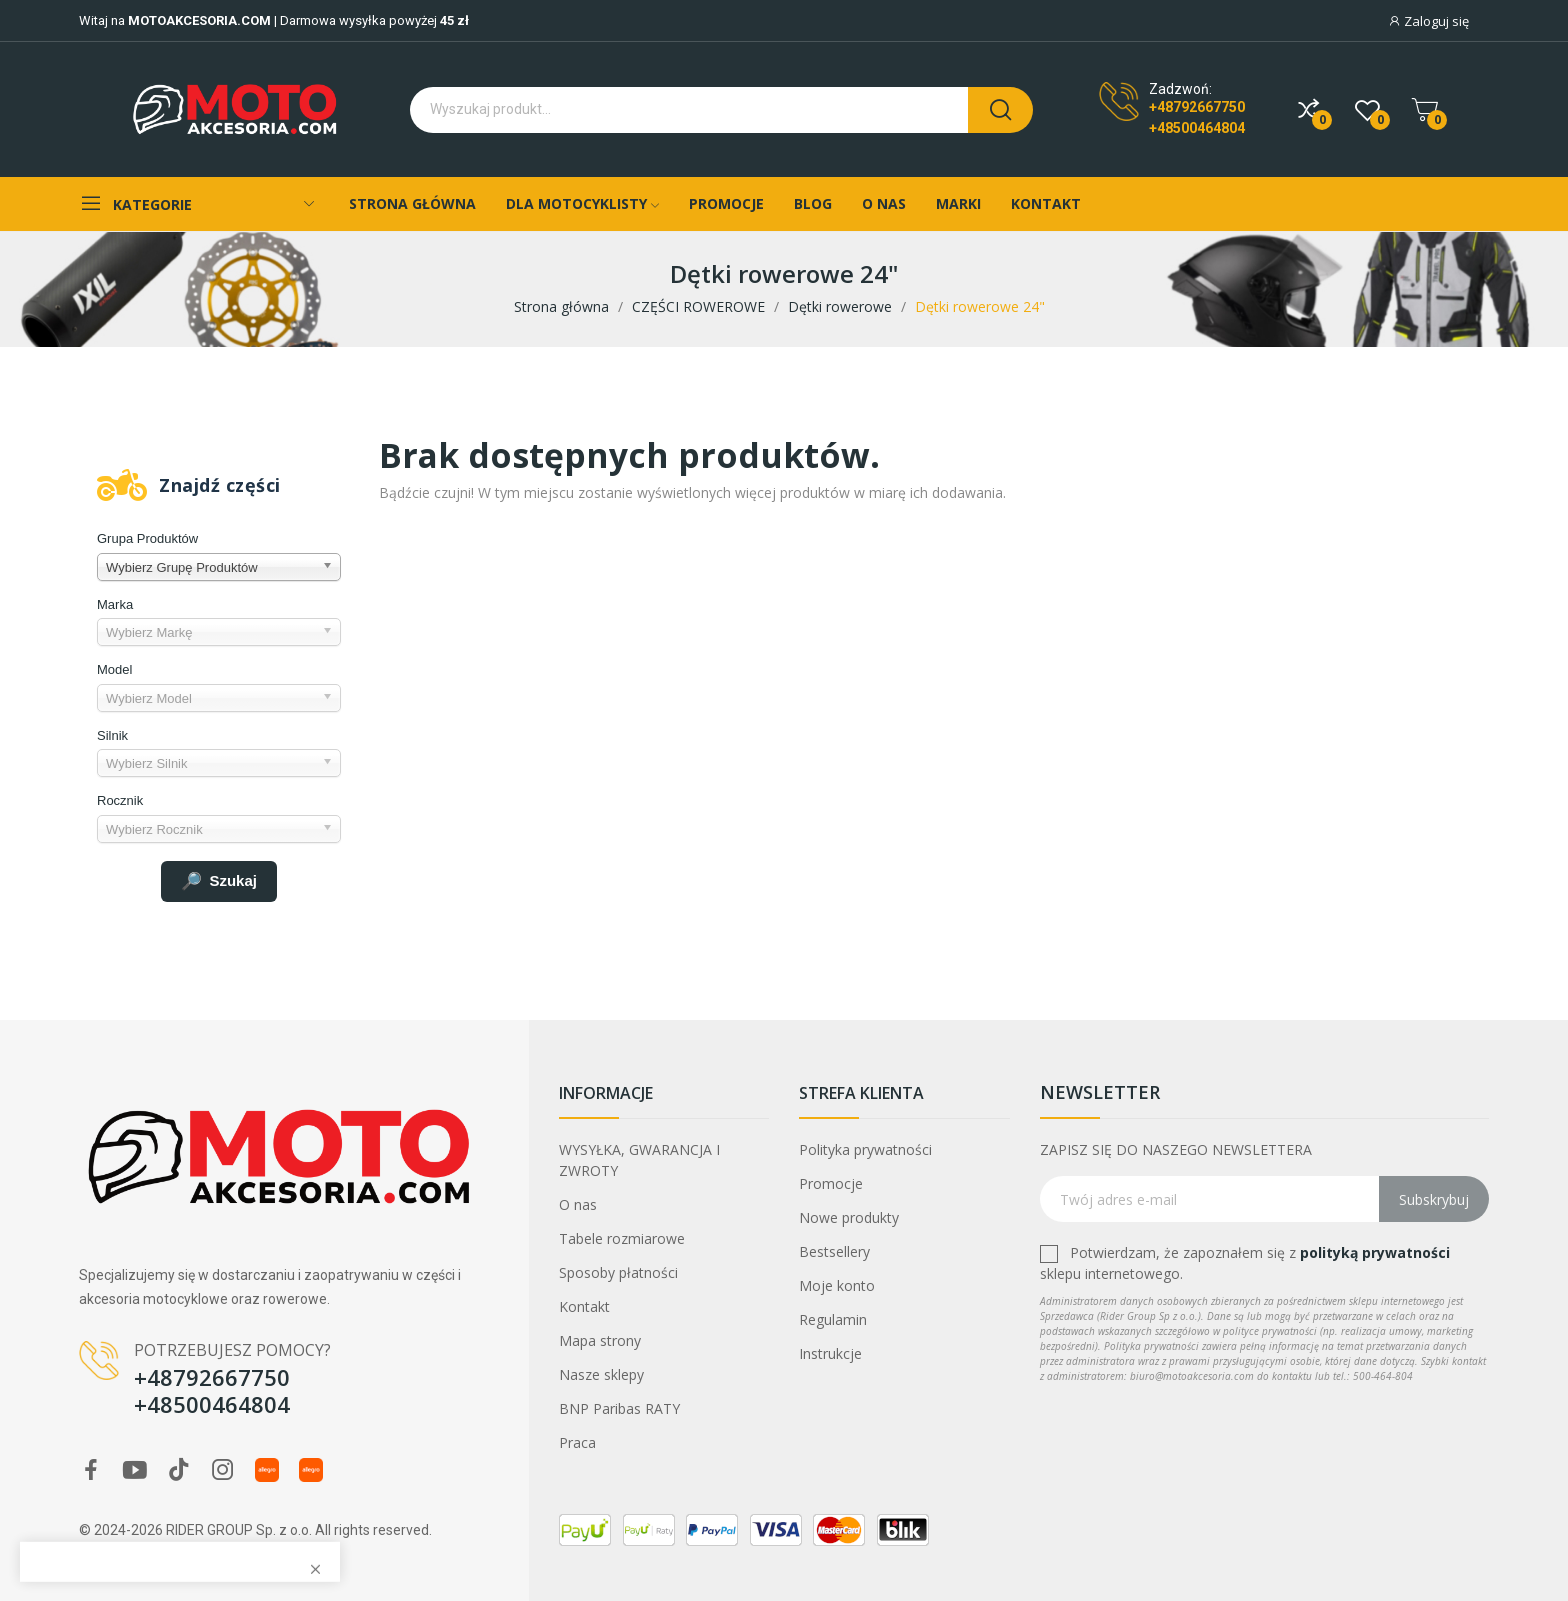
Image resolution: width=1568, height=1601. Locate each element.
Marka (115, 604)
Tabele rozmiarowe (622, 1238)
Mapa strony (600, 1340)
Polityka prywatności (865, 1149)
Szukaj (219, 882)
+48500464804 (1197, 128)
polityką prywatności (1375, 1252)
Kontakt (584, 1306)
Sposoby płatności (618, 1272)
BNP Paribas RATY (619, 1408)
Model (114, 669)
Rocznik (120, 800)
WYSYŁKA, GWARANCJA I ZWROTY (639, 1160)
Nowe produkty (849, 1217)
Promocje (831, 1183)
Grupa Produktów (147, 538)
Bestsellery (834, 1251)
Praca (577, 1442)
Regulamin (833, 1319)
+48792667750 (1197, 107)
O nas (578, 1204)
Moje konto (837, 1285)
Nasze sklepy (601, 1374)
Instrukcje (830, 1353)
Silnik (112, 735)
